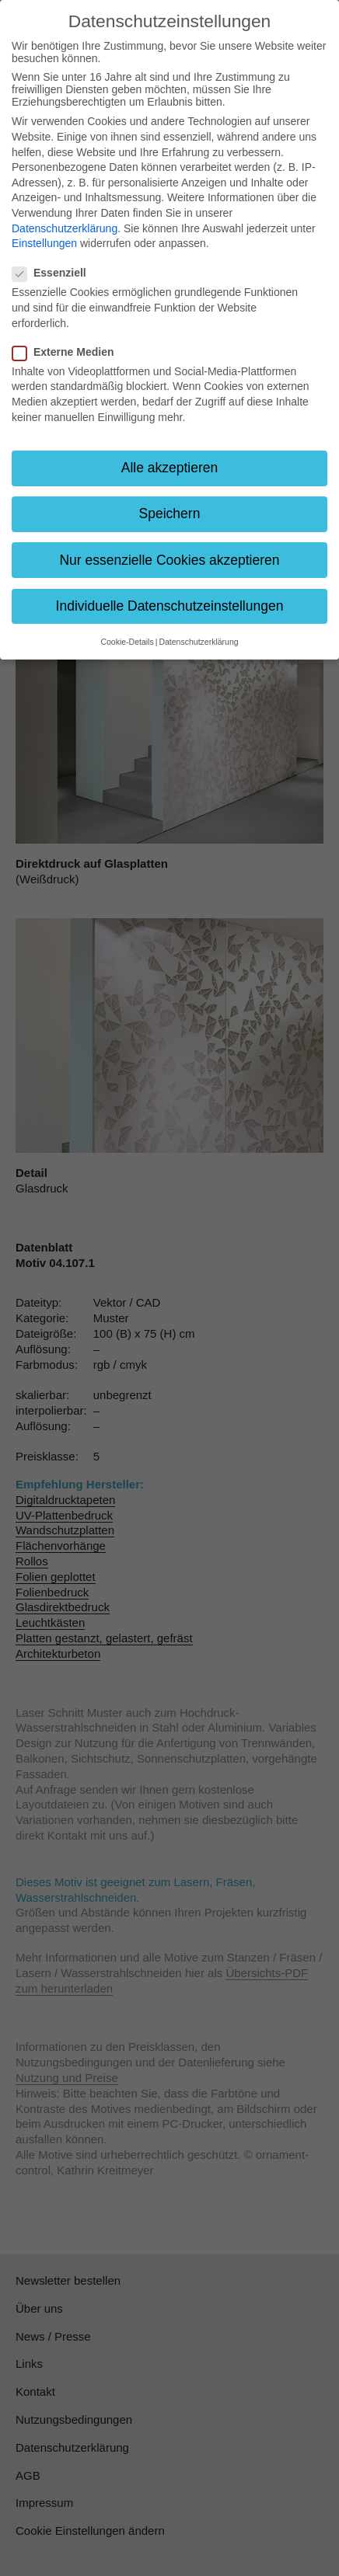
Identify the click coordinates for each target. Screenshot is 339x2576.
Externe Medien (68, 352)
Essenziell (54, 272)
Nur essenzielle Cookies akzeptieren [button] (169, 560)
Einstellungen (44, 243)
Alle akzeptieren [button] (169, 467)
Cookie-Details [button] (126, 641)
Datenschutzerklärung (64, 228)
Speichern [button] (170, 513)
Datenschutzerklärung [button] (198, 641)
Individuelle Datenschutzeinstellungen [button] (170, 606)
